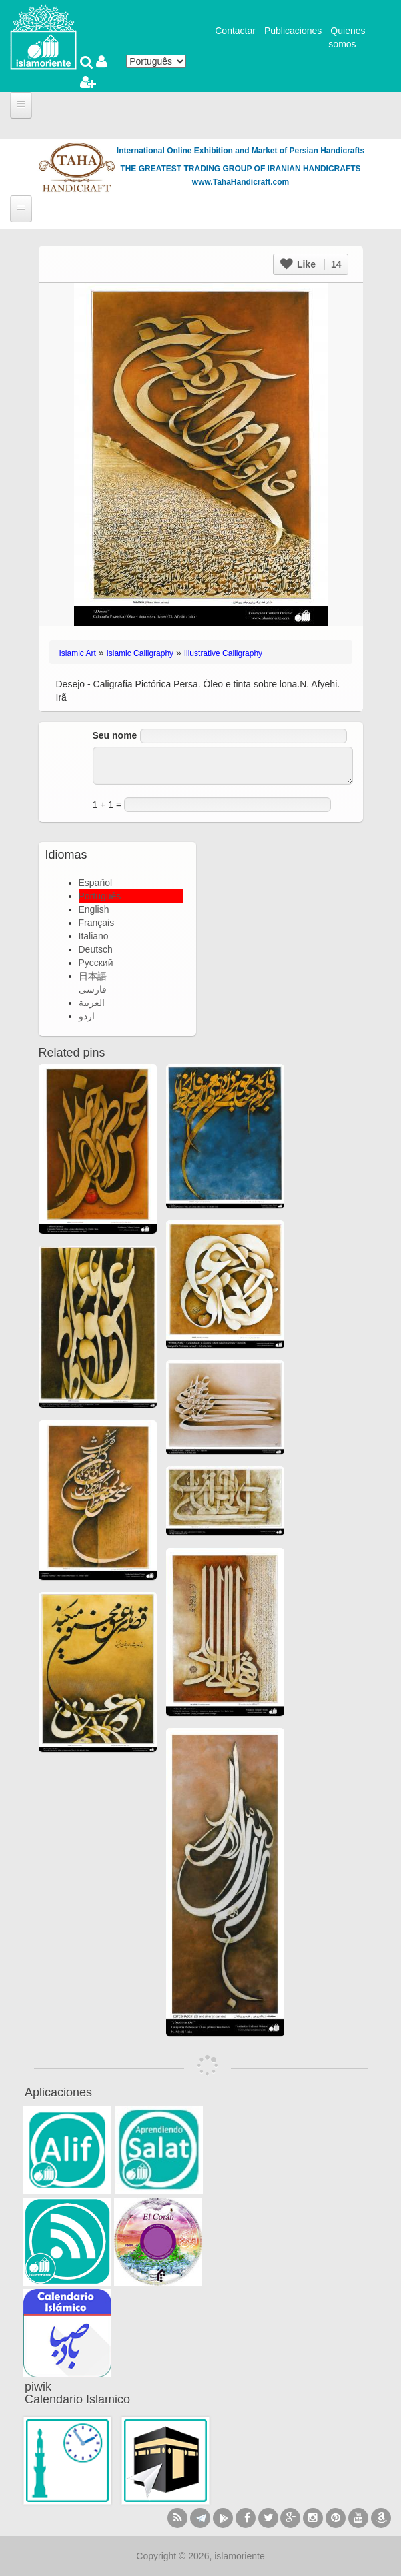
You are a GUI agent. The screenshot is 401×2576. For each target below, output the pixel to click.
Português (100, 896)
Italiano (94, 936)
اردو (87, 1016)
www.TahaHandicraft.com (240, 182)
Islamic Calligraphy (139, 653)
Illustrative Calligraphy (223, 653)
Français (97, 922)
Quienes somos (346, 37)
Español (96, 882)
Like (310, 264)
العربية (92, 1002)
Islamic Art (77, 653)
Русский (96, 962)
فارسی (93, 989)
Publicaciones (293, 30)
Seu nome (115, 735)
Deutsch (96, 949)
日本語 (93, 976)
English (94, 909)
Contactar (235, 30)
